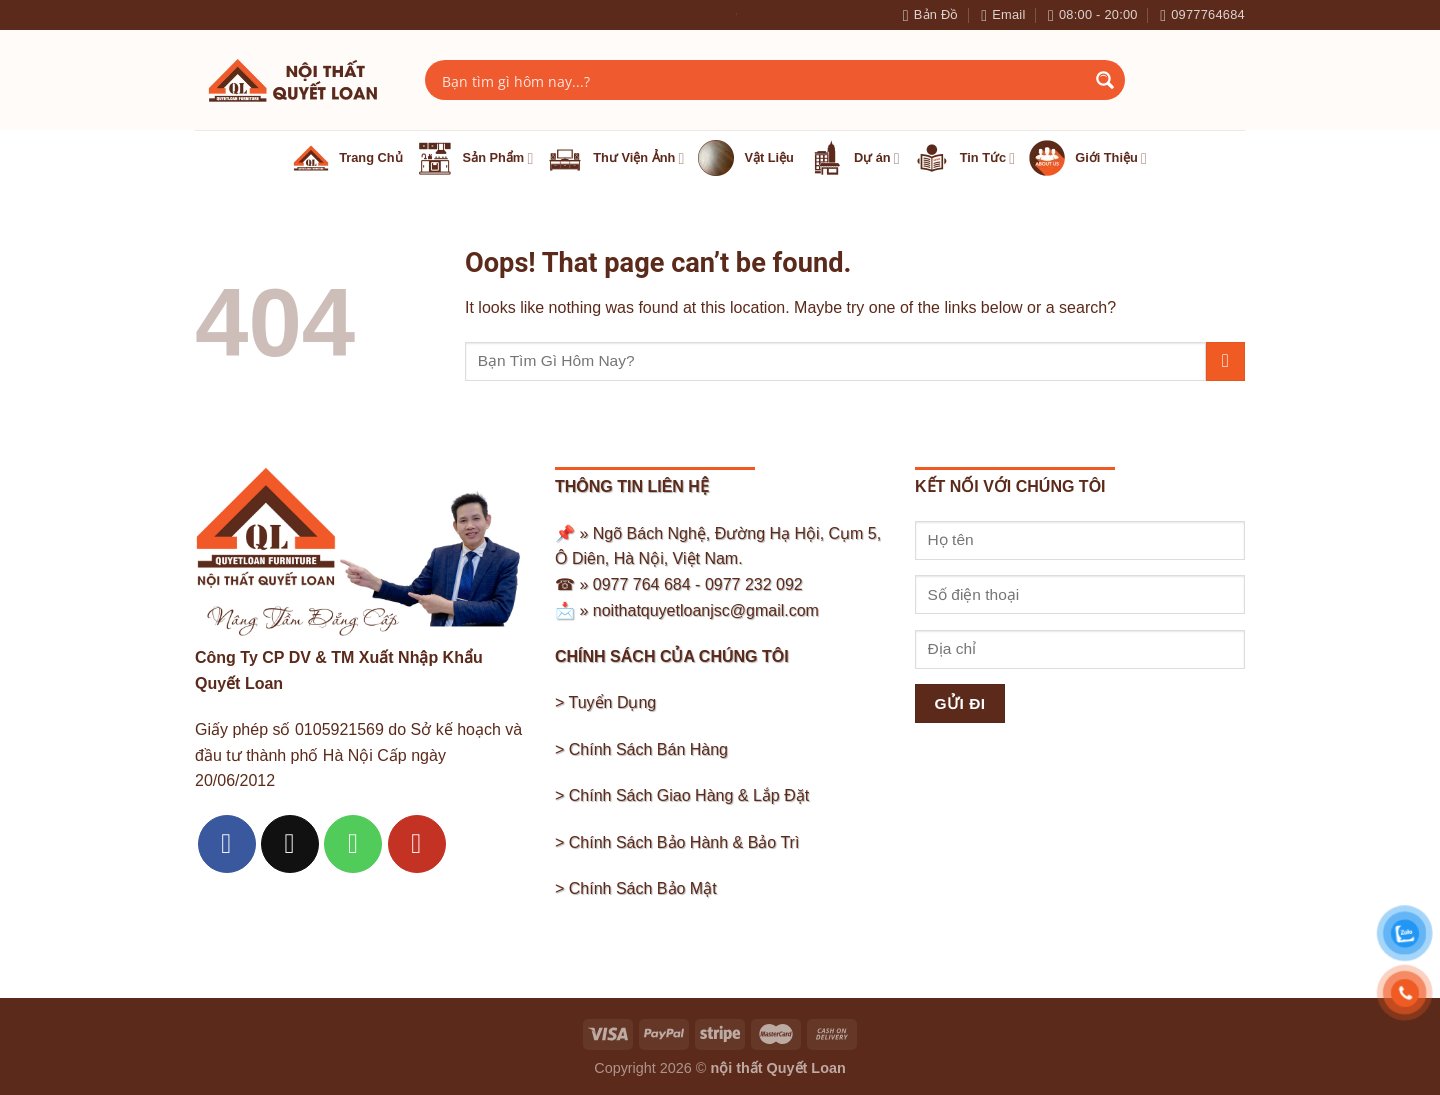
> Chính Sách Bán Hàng (641, 749)
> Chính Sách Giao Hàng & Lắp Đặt (682, 795)
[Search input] (762, 80)
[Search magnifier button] (1105, 80)
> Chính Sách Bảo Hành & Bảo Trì (677, 842)
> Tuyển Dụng (605, 702)
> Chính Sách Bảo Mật (636, 888)
